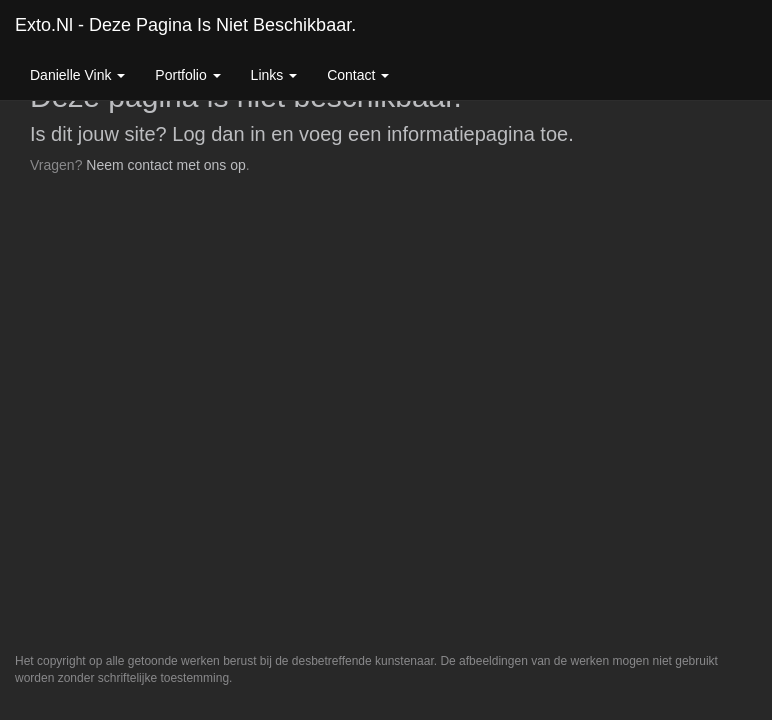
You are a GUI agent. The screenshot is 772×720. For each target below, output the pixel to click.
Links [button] (274, 75)
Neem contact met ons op (166, 165)
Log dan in (218, 134)
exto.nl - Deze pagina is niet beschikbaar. (185, 25)
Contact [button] (358, 75)
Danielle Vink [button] (77, 75)
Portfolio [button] (187, 75)
